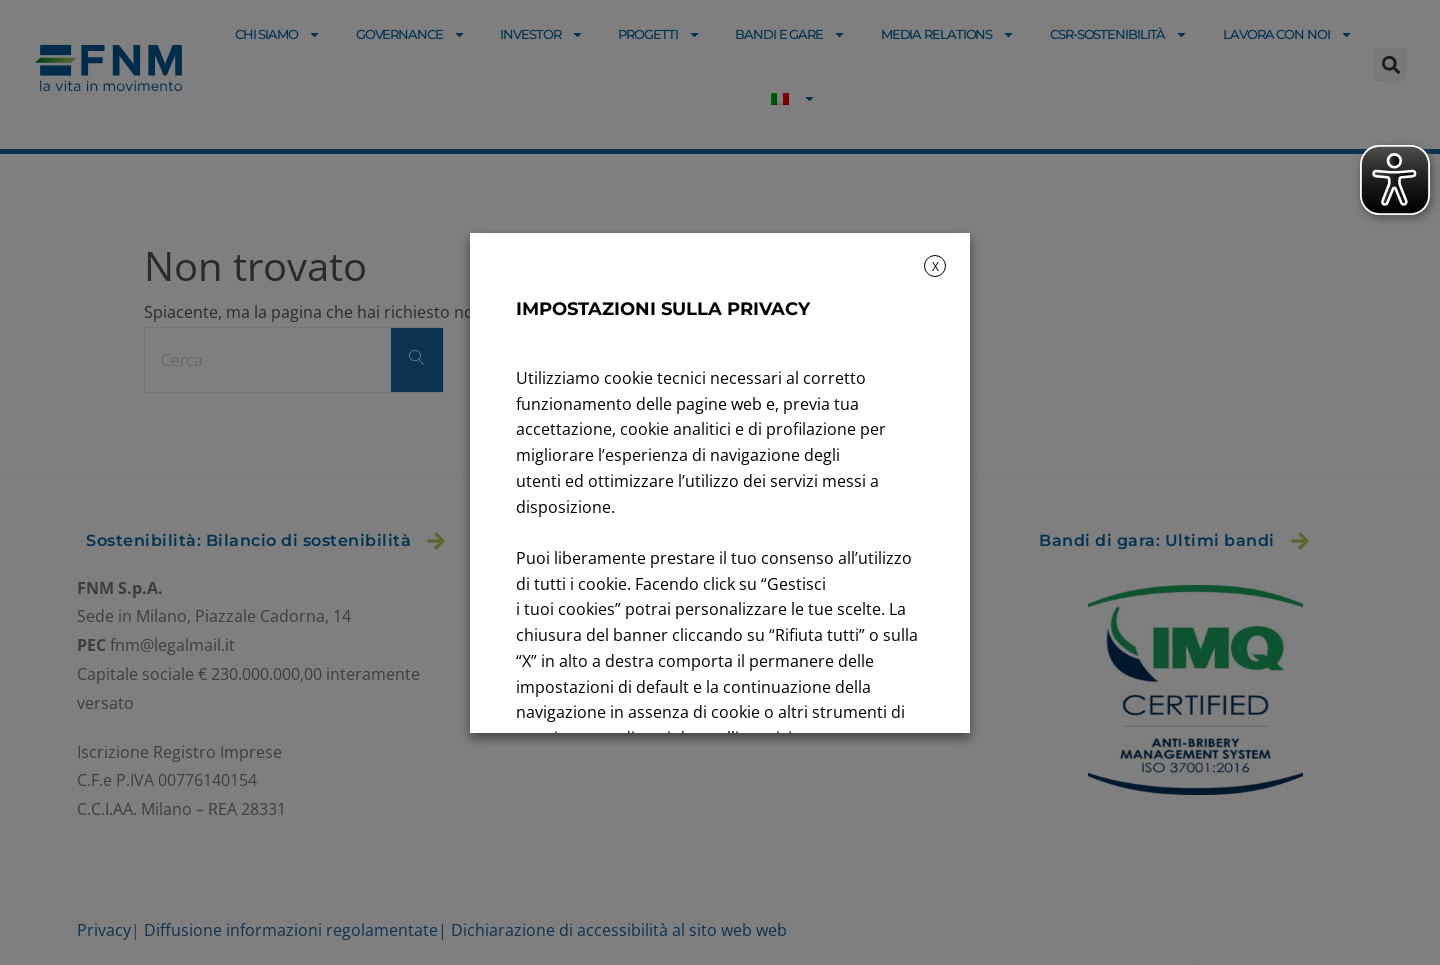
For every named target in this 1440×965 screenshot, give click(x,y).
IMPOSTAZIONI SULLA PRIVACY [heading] (663, 309)
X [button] (935, 266)
